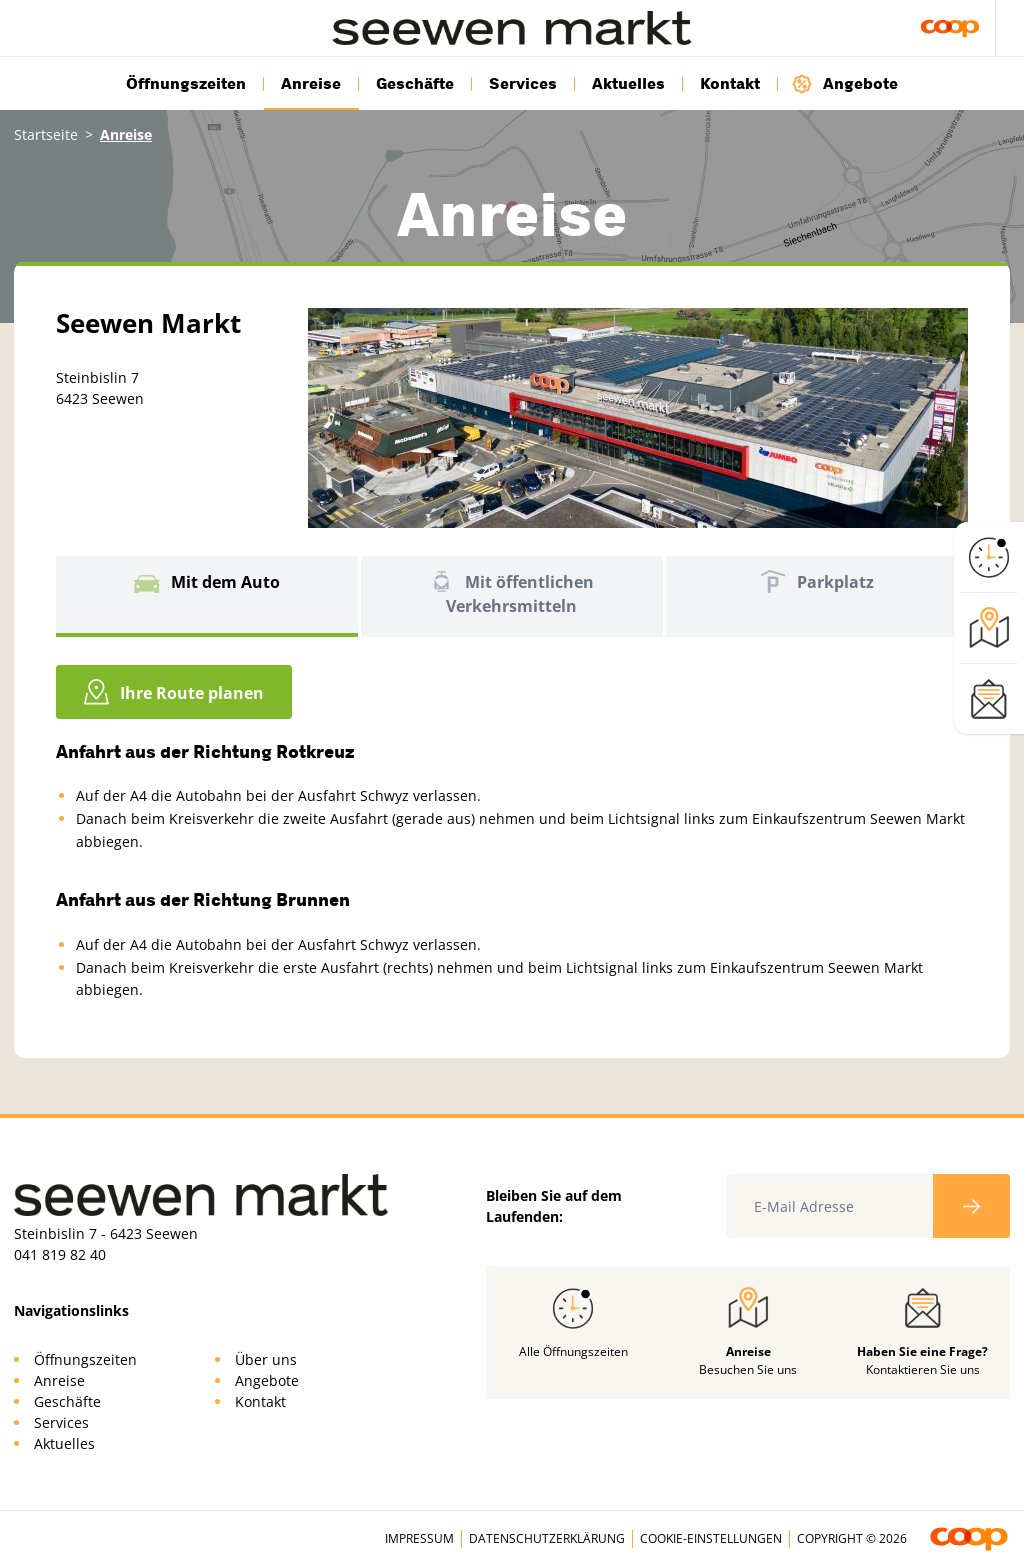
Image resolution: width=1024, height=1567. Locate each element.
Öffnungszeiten (186, 84)
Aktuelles (628, 84)
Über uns (266, 1359)
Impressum (419, 1538)
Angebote (845, 83)
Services (523, 84)
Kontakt (730, 84)
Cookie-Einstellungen (711, 1538)
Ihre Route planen (174, 692)
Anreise (311, 84)
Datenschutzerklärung (547, 1538)
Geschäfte (415, 84)
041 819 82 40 (60, 1254)
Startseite (46, 134)
